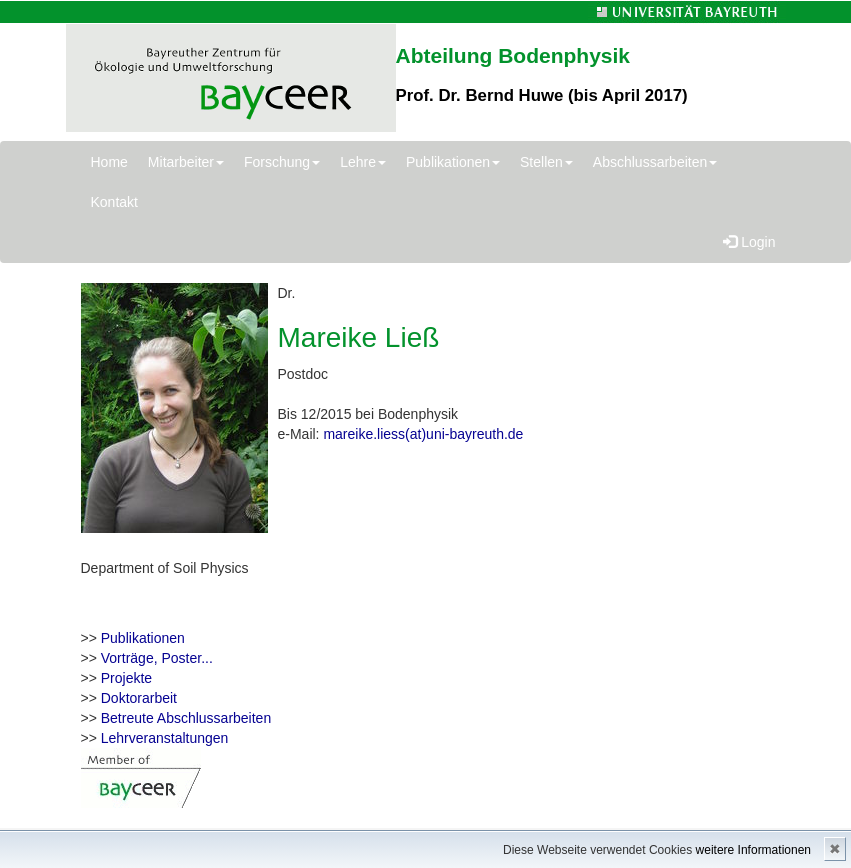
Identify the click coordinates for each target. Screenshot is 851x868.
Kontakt (114, 202)
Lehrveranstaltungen (165, 738)
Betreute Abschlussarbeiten (186, 718)
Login (749, 242)
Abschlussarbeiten (655, 162)
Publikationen (453, 162)
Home (109, 162)
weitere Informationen (753, 850)
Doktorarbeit (139, 698)
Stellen (546, 162)
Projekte (126, 678)
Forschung (282, 162)
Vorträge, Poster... (157, 658)
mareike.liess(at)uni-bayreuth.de (423, 434)
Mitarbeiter (186, 162)
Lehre (363, 162)
